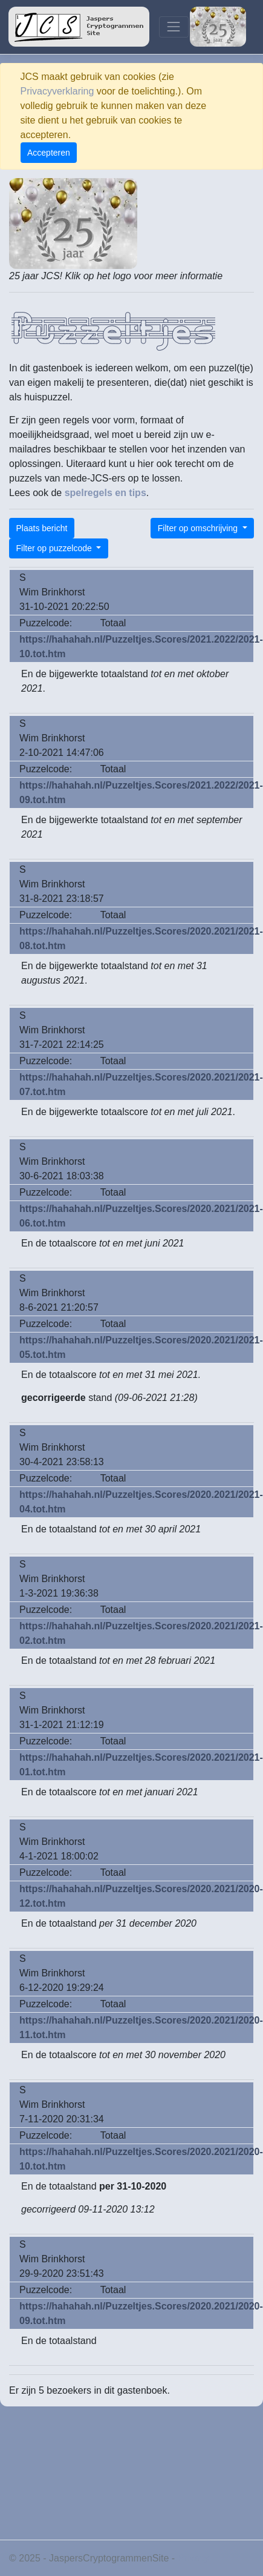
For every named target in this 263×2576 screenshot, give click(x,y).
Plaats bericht (42, 528)
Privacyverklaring (57, 91)
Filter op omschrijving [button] (199, 528)
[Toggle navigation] (174, 27)
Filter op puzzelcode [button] (55, 548)
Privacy (193, 2558)
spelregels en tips (105, 493)
